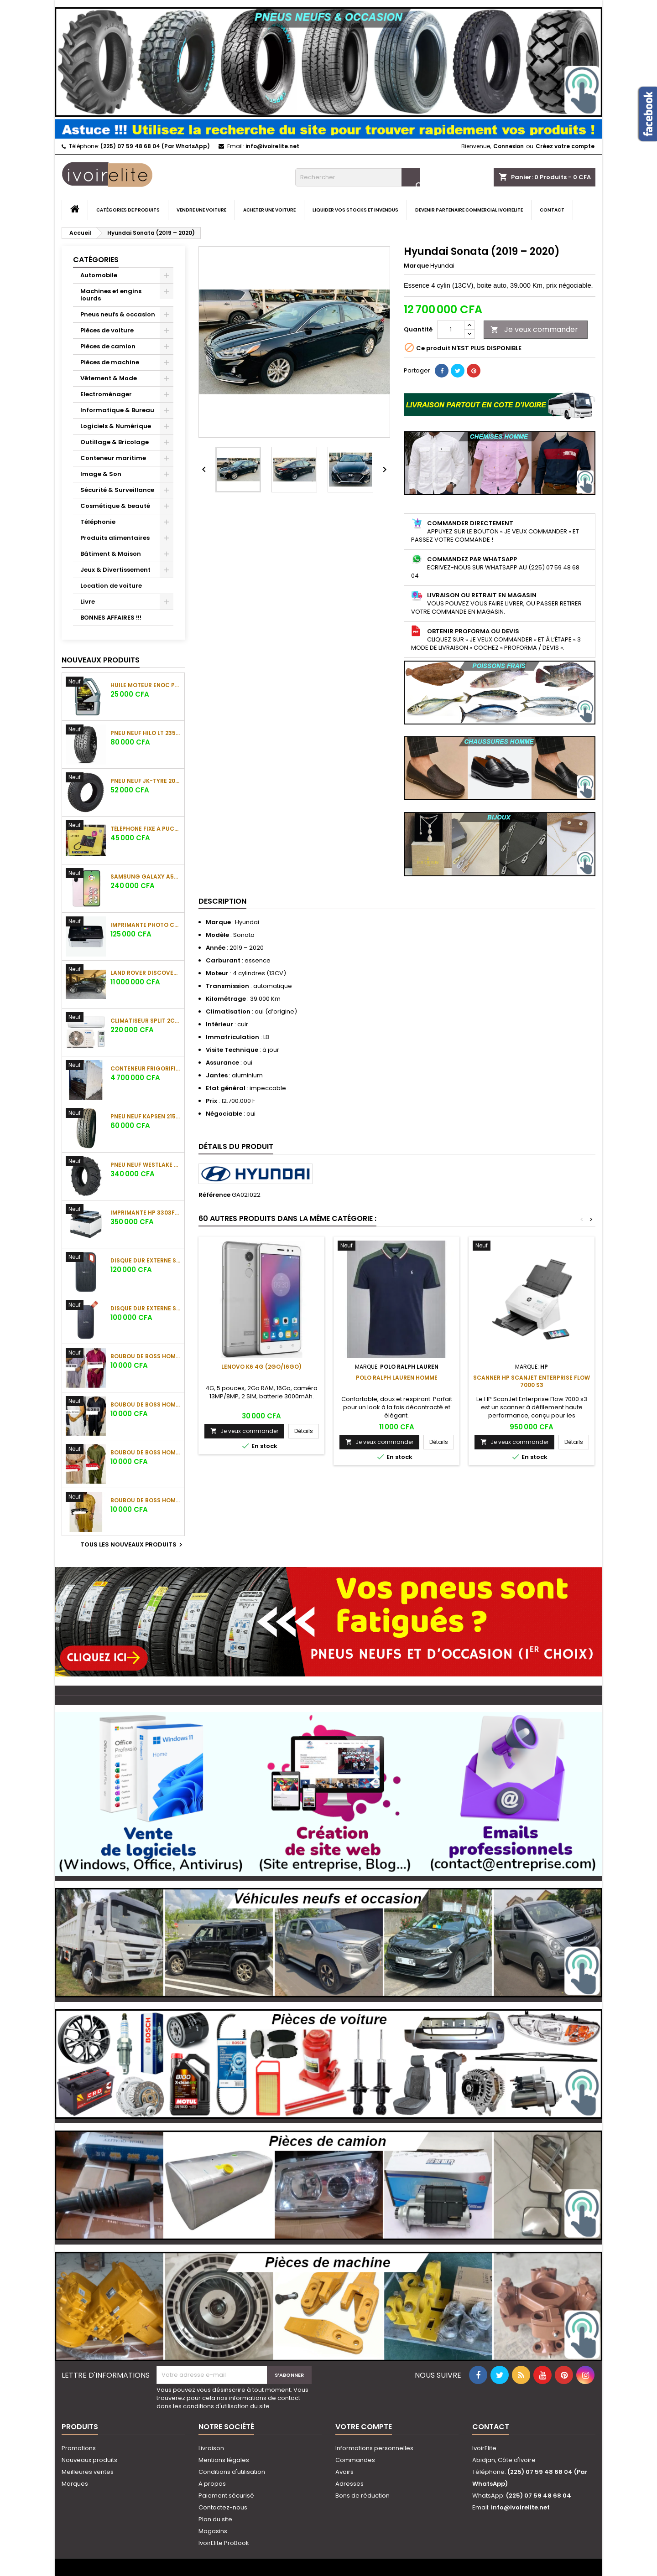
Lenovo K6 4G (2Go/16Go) (261, 1367)
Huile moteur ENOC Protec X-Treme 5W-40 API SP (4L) (145, 685)
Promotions (79, 2448)
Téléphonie (97, 521)
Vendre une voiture (201, 210)
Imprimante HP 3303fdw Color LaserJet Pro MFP (145, 1213)
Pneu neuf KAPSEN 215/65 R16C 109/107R (145, 1116)
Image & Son (100, 474)
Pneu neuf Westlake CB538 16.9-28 (145, 1165)
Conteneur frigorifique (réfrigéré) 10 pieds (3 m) (145, 1068)
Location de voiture (111, 585)
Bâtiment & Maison (110, 553)
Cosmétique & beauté (115, 506)
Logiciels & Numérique (115, 426)
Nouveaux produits (101, 660)
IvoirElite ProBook (223, 2543)
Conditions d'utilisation (231, 2471)
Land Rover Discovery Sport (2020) (145, 973)
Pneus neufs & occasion (117, 314)
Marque (416, 266)
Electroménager (106, 394)
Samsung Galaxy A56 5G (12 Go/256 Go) (145, 876)
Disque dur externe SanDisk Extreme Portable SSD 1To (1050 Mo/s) (145, 1260)
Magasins (212, 2531)
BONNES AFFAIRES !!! (110, 617)
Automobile (98, 275)
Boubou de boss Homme (145, 1356)
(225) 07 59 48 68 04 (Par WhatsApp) (155, 146)
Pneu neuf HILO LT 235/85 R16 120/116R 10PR (145, 733)
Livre (87, 601)
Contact (552, 210)
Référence (214, 1195)
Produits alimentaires (115, 537)
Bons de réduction (362, 2495)
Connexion (508, 146)
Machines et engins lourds (110, 295)
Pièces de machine (109, 362)
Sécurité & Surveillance (117, 490)
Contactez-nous (222, 2507)
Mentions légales (223, 2460)
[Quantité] (450, 330)
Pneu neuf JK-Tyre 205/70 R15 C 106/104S (145, 781)
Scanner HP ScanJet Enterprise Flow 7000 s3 (531, 1381)
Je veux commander (534, 329)
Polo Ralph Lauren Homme (397, 1377)
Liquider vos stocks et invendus (355, 210)
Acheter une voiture (269, 210)
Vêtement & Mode (108, 378)
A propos (212, 2483)
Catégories (96, 259)
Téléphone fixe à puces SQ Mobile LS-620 (145, 829)
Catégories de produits (128, 210)
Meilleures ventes (88, 2471)
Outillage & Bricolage (114, 442)
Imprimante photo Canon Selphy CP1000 (145, 925)
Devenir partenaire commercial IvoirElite (469, 210)
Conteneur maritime (113, 458)
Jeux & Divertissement (115, 569)
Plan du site (215, 2519)
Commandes (355, 2460)
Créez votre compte (565, 146)
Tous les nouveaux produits (132, 1545)
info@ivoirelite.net (272, 146)
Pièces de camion (108, 346)
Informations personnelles (374, 2448)
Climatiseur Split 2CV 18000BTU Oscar (145, 1021)
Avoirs (344, 2471)
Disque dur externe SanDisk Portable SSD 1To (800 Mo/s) (145, 1308)
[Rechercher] (357, 177)
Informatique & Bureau (117, 410)
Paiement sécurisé (226, 2495)
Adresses (349, 2483)
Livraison (211, 2448)
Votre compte (363, 2426)
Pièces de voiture (107, 330)
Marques (75, 2483)
